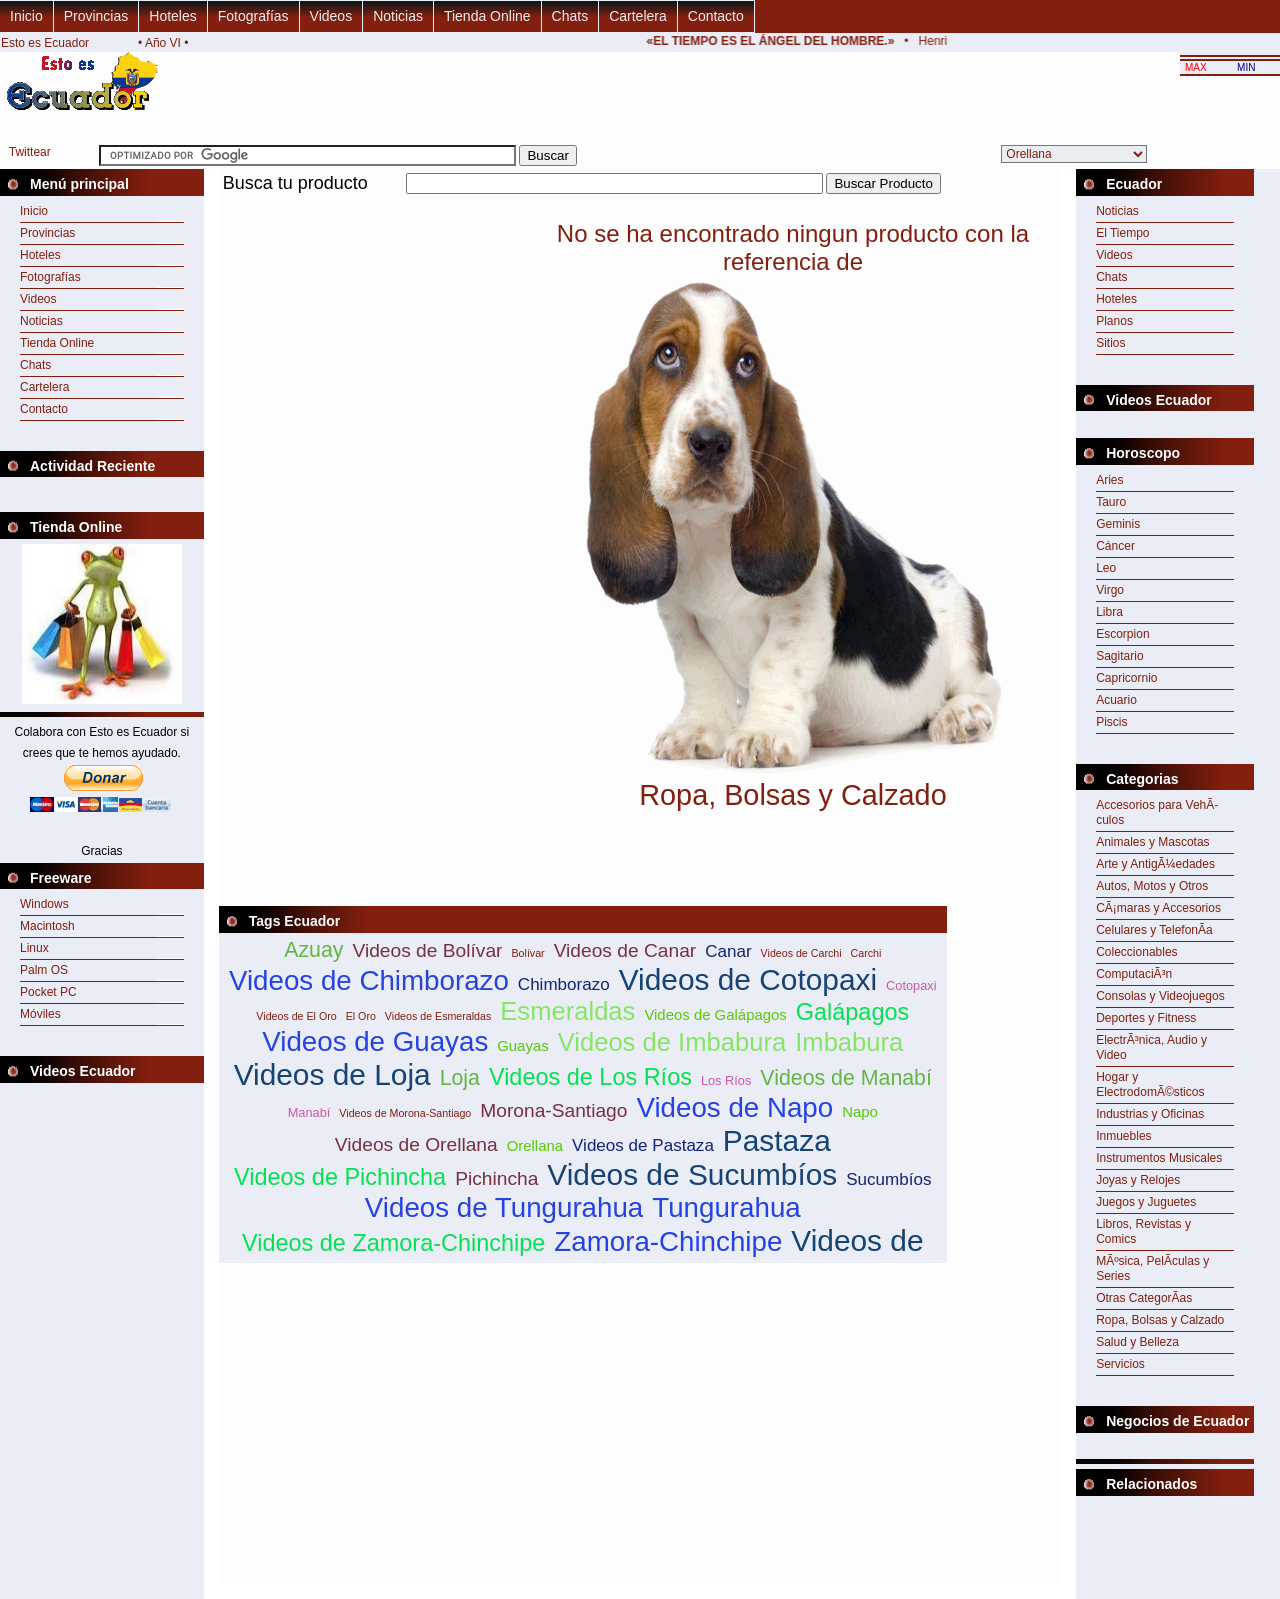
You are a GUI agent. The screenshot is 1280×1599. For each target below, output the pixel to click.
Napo (860, 1111)
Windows (44, 904)
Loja (460, 1078)
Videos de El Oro (296, 1016)
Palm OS (44, 970)
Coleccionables (1136, 952)
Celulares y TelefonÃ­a (1154, 930)
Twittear (30, 152)
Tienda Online (487, 16)
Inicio (26, 16)
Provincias (96, 16)
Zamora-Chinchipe (668, 1241)
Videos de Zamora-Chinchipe (393, 1243)
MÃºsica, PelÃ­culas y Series (1152, 1268)
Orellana (535, 1145)
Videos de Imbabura (672, 1042)
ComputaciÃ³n (1134, 974)
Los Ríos (726, 1080)
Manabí (309, 1112)
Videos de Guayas (375, 1041)
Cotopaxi (911, 985)
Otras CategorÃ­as (1144, 1298)
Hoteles (172, 16)
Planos (1114, 321)
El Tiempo (1122, 233)
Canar (728, 951)
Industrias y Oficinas (1150, 1114)
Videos (331, 16)
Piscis (1111, 722)
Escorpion (1122, 634)
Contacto (716, 16)
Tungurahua (726, 1207)
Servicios (1120, 1364)
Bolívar (527, 953)
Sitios (1110, 343)
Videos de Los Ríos (590, 1077)
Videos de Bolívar (427, 950)
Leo (1106, 568)
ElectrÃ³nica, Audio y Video (1151, 1047)
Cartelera (638, 16)
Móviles (40, 1014)
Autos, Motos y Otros (1152, 886)
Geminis (1118, 524)
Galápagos (852, 1012)
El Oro (361, 1016)
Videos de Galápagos (715, 1014)
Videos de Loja (332, 1074)
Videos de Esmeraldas (438, 1016)
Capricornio (1126, 678)
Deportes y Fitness (1146, 1018)
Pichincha (496, 1178)
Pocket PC (48, 992)
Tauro (1111, 502)
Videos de (857, 1240)
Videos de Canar (625, 950)
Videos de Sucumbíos (692, 1174)
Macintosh (47, 926)
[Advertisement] (583, 205)
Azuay (313, 950)
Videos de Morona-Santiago (405, 1113)
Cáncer (1115, 546)
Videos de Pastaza (643, 1145)
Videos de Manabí (846, 1078)
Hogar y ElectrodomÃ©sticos (1150, 1084)
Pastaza (777, 1140)
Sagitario (1119, 656)
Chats (570, 16)
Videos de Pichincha (340, 1177)
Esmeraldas (567, 1011)
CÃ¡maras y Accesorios (1158, 908)
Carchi (866, 953)
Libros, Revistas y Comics (1143, 1231)
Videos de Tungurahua (504, 1207)
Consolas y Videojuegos (1160, 996)
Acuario (1116, 700)
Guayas (522, 1045)
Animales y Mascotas (1152, 842)
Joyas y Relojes (1138, 1180)
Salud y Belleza (1137, 1342)
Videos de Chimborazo (369, 980)
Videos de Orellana (416, 1144)
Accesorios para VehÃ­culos (1157, 812)
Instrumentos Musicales (1159, 1158)
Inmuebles (1123, 1136)
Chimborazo (564, 984)
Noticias (398, 16)
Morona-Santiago (553, 1110)
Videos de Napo (734, 1107)
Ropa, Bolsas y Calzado (1160, 1320)
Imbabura (849, 1042)
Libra (1109, 612)
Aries (1109, 480)
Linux (34, 948)
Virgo (1110, 590)
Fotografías (253, 16)
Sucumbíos (888, 1179)
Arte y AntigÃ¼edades (1155, 864)
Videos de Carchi (801, 953)
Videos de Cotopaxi (748, 979)
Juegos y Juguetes (1146, 1202)
